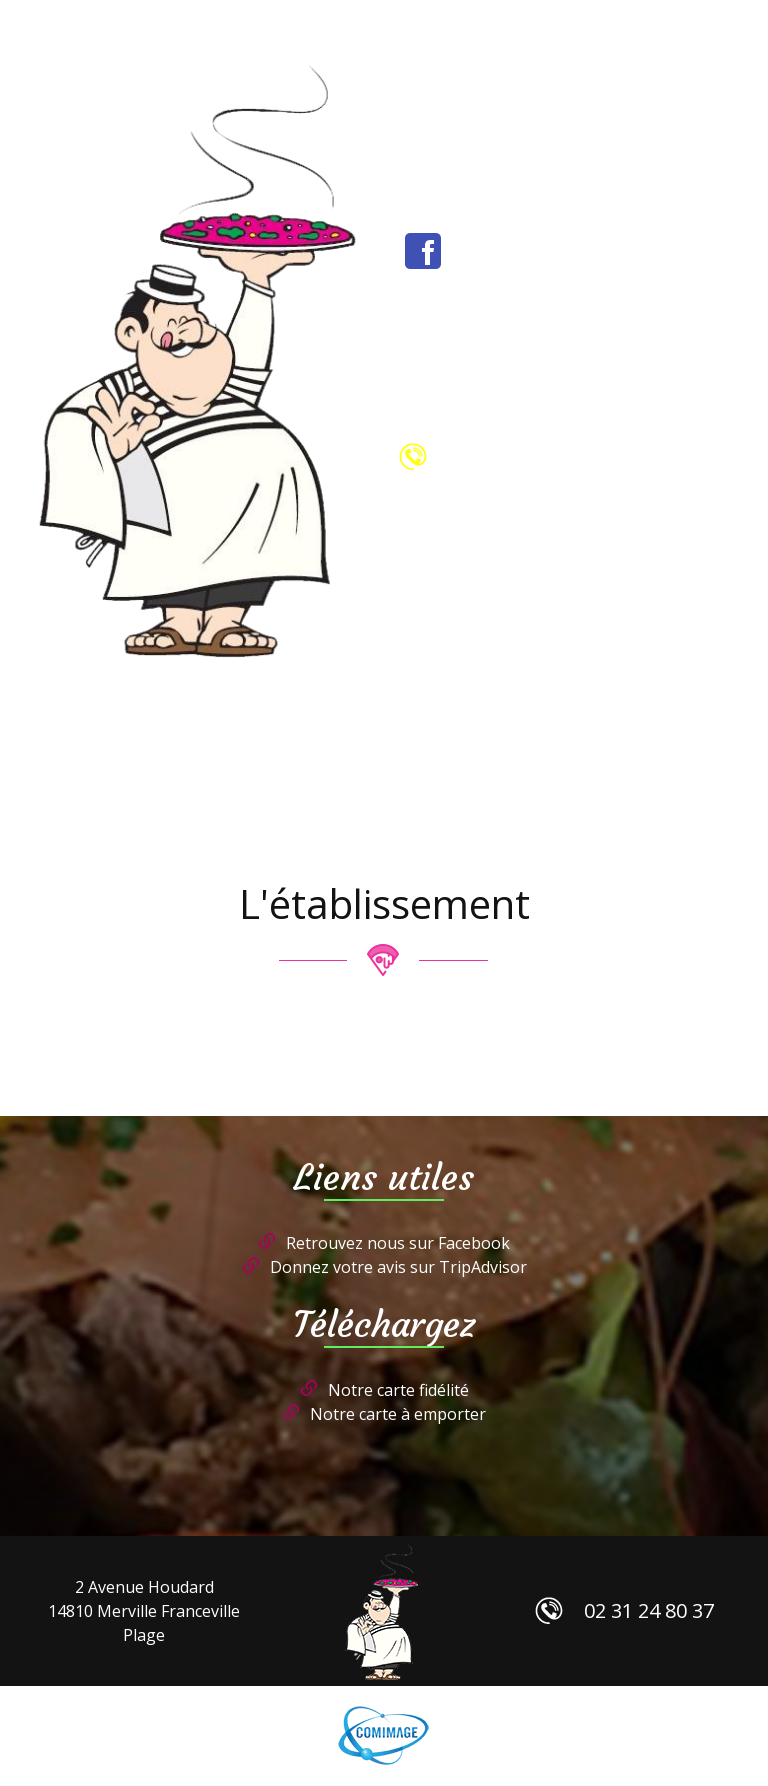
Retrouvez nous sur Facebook (398, 1243)
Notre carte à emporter (398, 1414)
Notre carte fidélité (398, 1390)
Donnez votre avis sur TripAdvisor (398, 1267)
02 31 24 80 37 (562, 456)
